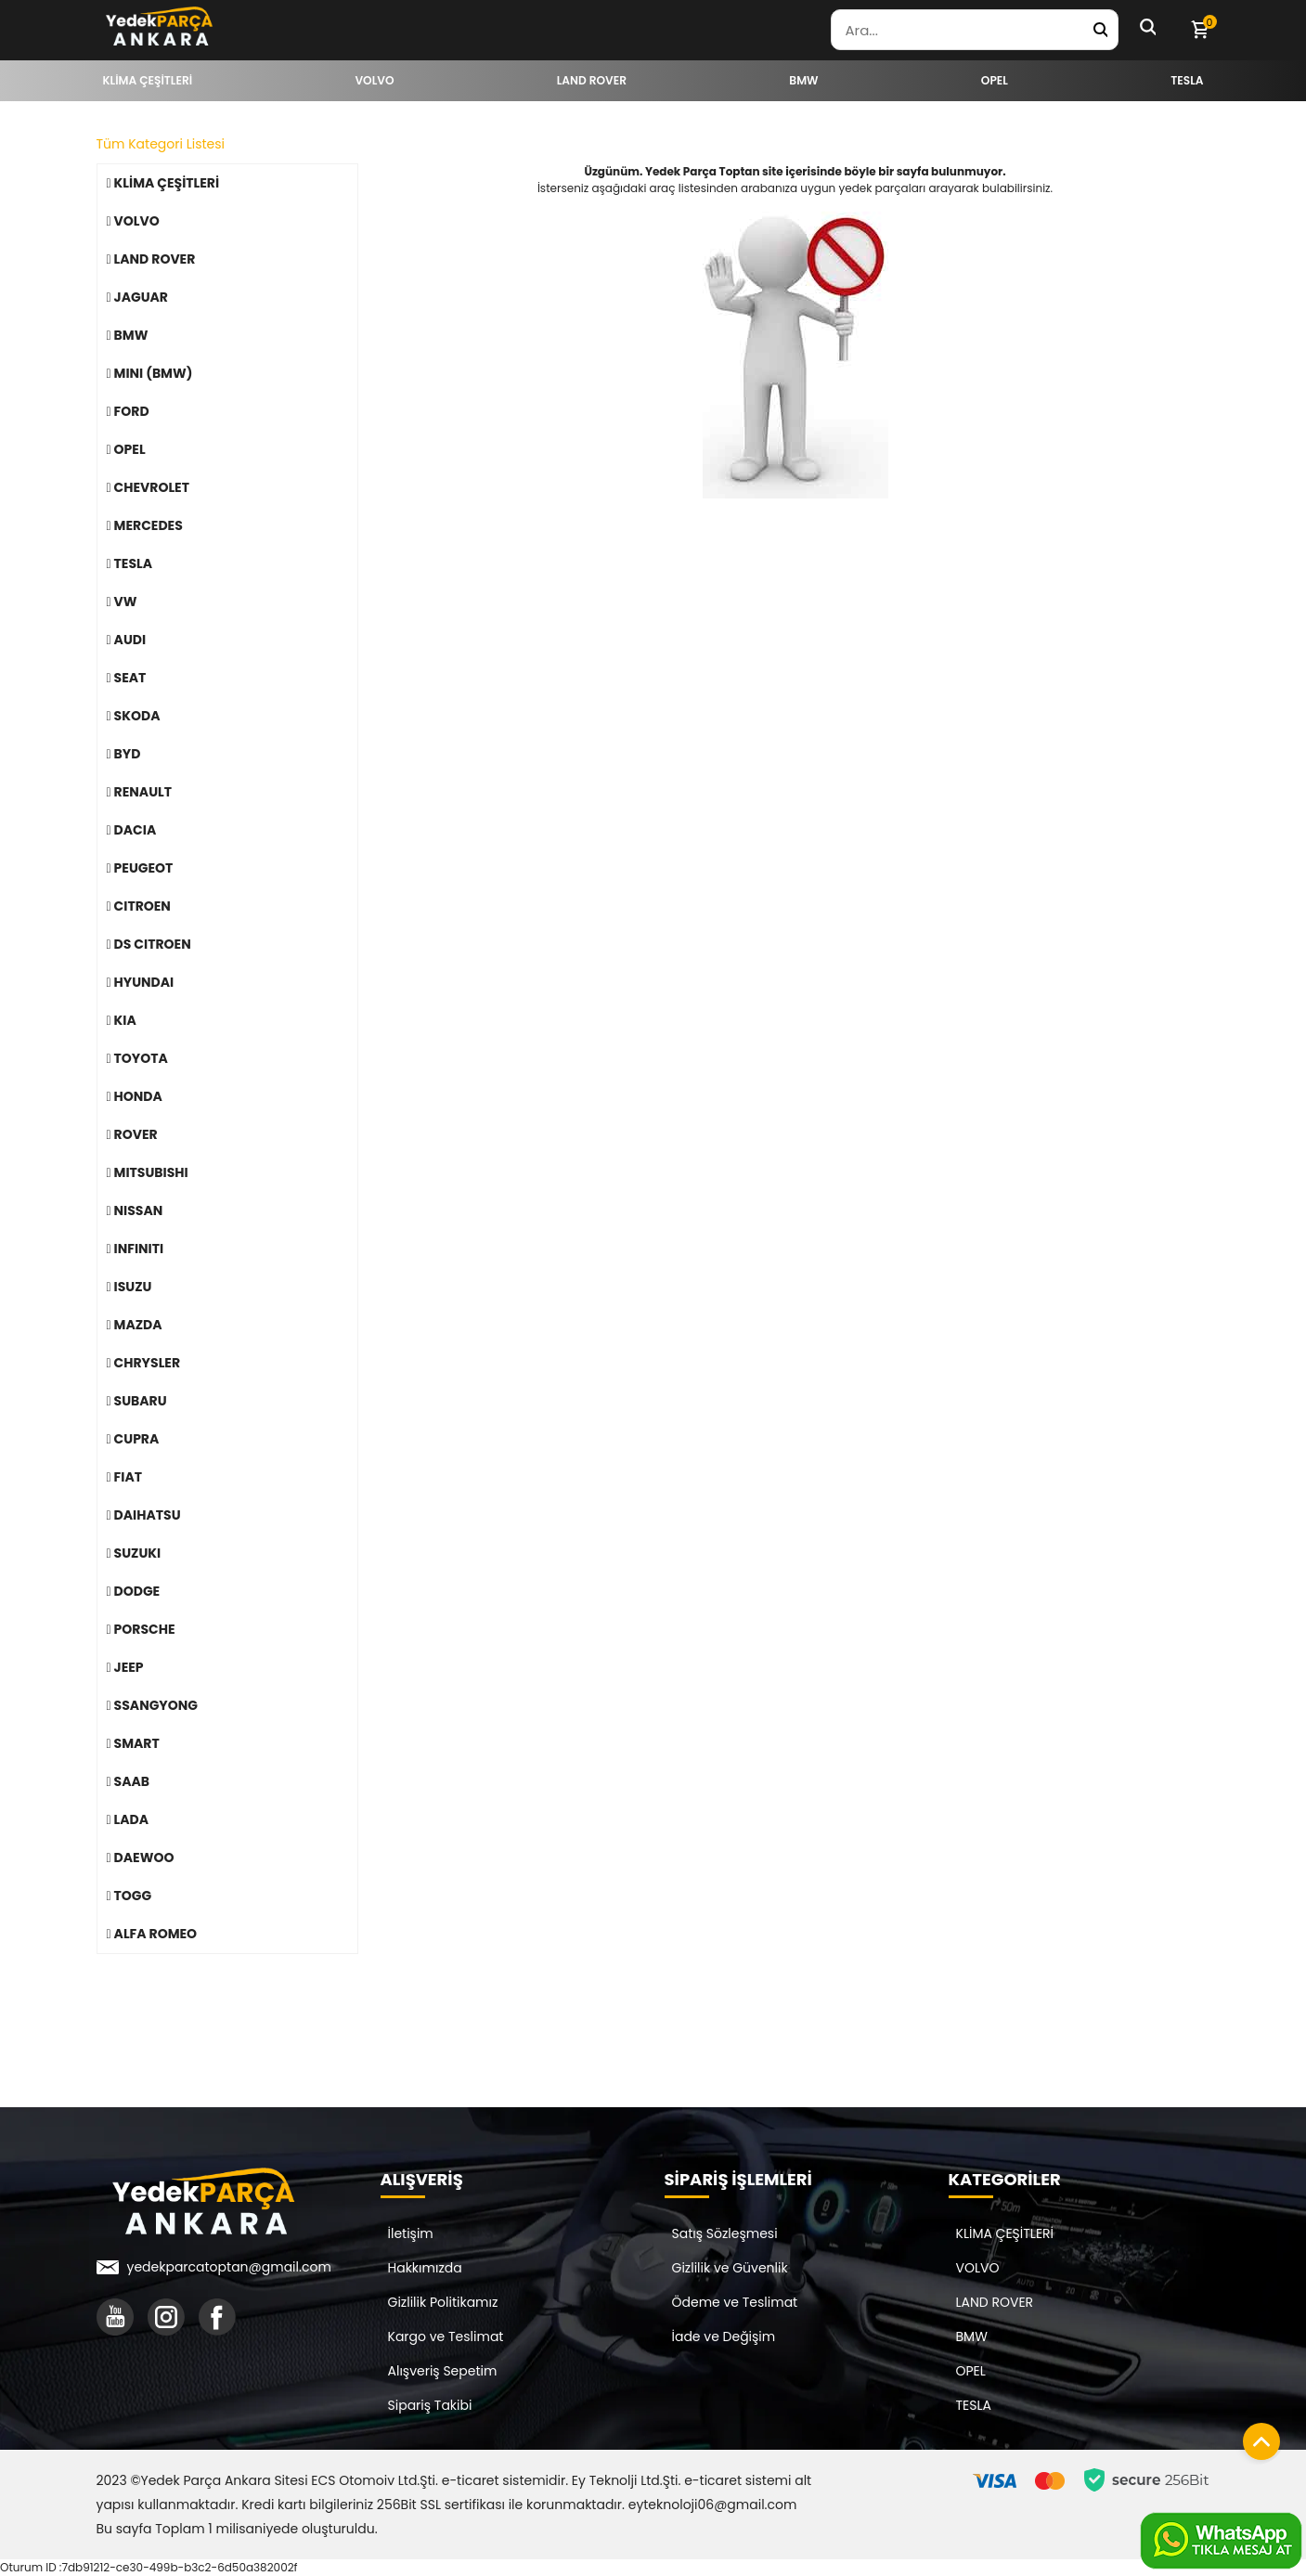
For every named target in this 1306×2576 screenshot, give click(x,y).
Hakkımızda (425, 2268)
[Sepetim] (1199, 30)
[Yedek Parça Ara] (1100, 29)
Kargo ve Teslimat (446, 2336)
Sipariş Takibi (430, 2405)
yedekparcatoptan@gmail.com (229, 2267)
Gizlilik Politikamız (443, 2302)
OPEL (971, 2371)
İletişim (410, 2233)
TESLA (973, 2405)
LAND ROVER (995, 2302)
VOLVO (978, 2268)
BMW (972, 2336)
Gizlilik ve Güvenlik (730, 2268)
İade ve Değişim (724, 2336)
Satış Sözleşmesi (725, 2233)
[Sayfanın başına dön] (1257, 2437)
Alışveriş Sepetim (443, 2371)
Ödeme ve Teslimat (735, 2302)
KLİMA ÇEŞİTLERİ (1005, 2233)
